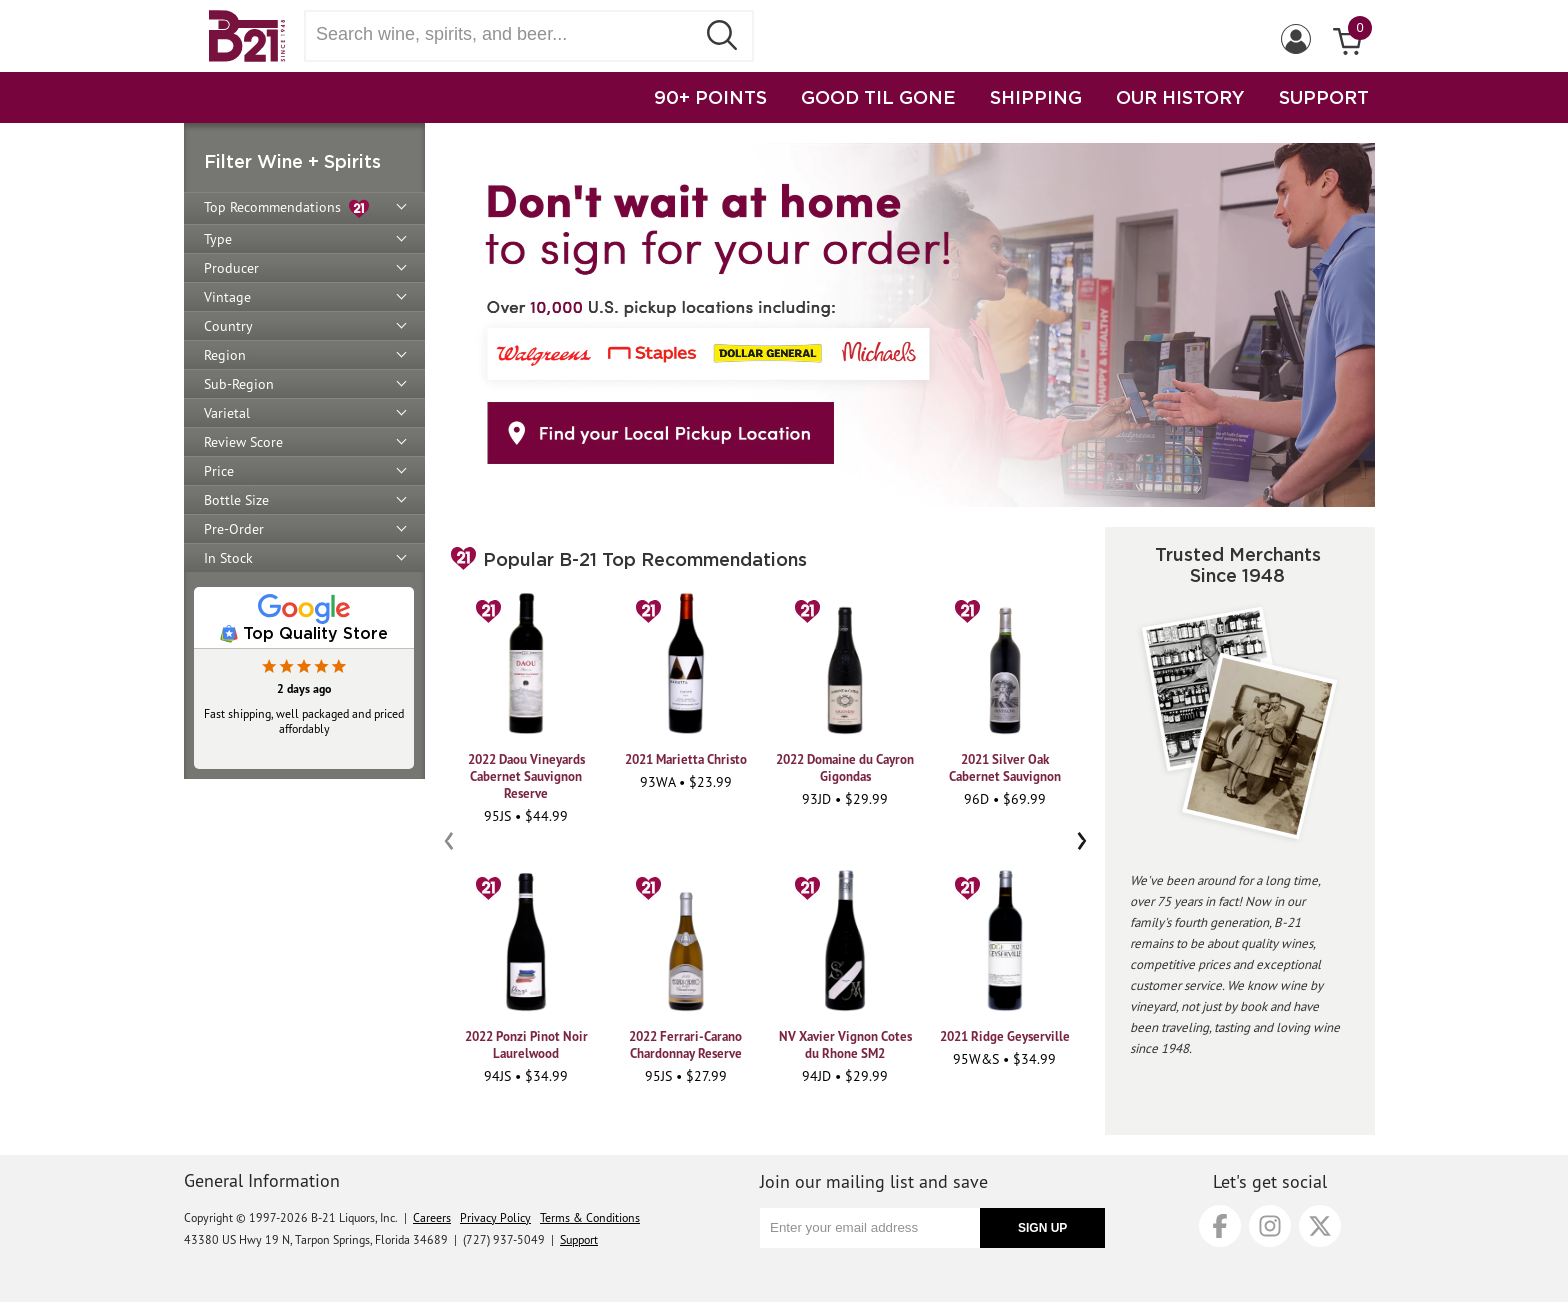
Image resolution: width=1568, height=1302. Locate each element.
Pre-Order (234, 529)
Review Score (243, 442)
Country (228, 326)
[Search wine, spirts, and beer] (506, 34)
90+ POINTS (710, 97)
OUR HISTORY (1180, 97)
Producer (231, 268)
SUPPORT (1324, 97)
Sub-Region (239, 384)
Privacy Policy (495, 1217)
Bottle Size (236, 500)
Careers (432, 1217)
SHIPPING (1036, 97)
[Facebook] (1220, 1226)
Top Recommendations (286, 208)
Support (579, 1239)
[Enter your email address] (870, 1228)
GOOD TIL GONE (878, 97)
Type (218, 239)
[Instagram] (1270, 1226)
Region (225, 355)
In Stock (228, 558)
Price (219, 471)
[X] (1320, 1226)
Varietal (227, 413)
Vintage (227, 297)
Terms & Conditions (590, 1217)
